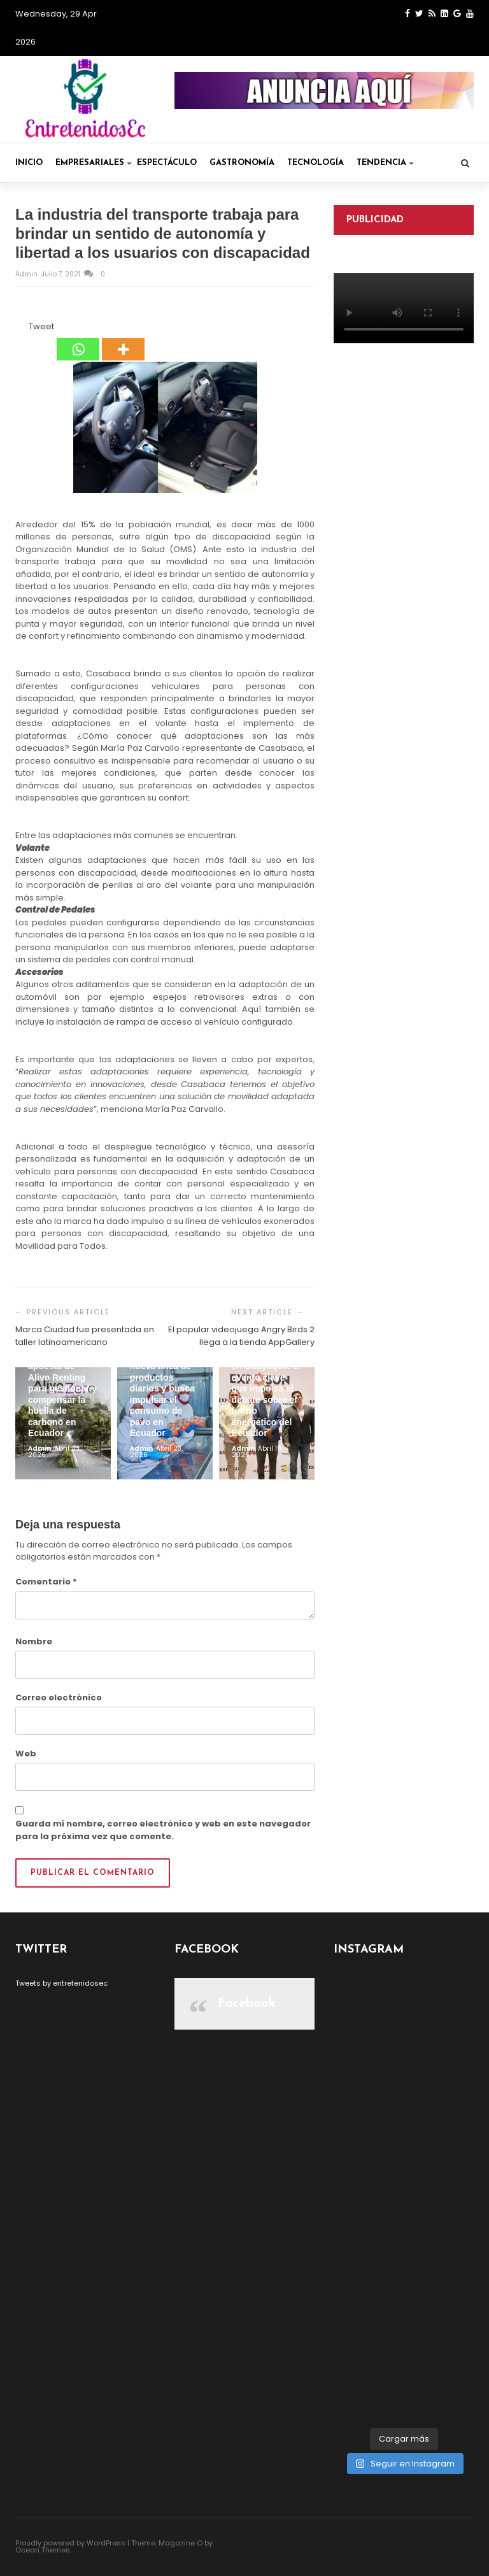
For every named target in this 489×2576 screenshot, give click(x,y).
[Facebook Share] (17, 328)
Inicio (29, 163)
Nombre (33, 1641)
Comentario (46, 1582)
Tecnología (315, 163)
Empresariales (93, 163)
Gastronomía (241, 163)
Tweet (41, 326)
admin (27, 274)
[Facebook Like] (21, 328)
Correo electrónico (58, 1697)
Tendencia (385, 163)
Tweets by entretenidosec (61, 1983)
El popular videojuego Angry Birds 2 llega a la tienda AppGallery (241, 1335)
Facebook (247, 2003)
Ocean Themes (42, 2550)
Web (25, 1753)
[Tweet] (24, 328)
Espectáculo (167, 163)
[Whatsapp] (78, 340)
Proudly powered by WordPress (70, 2543)
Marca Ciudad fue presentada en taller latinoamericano (84, 1335)
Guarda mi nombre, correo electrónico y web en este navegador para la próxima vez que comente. (163, 1830)
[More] (123, 340)
